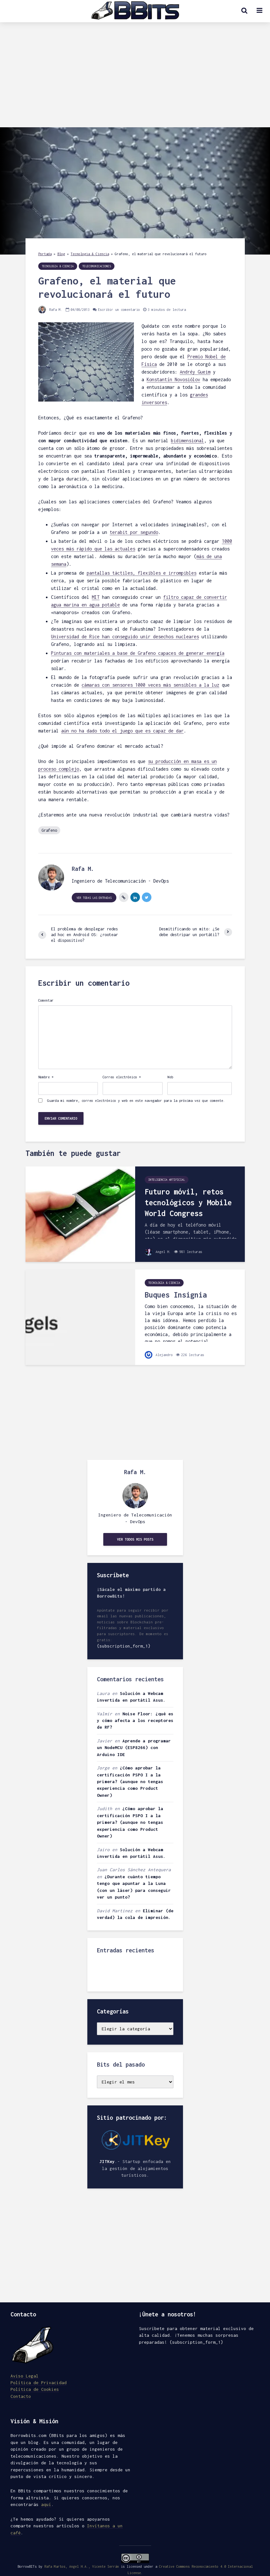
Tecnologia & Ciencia (90, 254)
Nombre (46, 1077)
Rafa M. (50, 310)
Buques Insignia (176, 1295)
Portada (45, 254)
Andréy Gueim (195, 371)
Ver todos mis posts (135, 1539)
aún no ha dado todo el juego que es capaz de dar (122, 730)
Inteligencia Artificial (166, 1179)
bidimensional (187, 440)
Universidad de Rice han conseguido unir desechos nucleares (125, 636)
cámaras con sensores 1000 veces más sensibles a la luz (150, 685)
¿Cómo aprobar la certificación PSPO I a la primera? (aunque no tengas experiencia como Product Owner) (130, 1781)
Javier (104, 1740)
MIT (95, 597)
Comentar (46, 1000)
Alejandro (159, 1355)
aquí (46, 2504)
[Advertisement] (135, 79)
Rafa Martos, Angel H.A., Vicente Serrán (81, 2566)
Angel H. (158, 1252)
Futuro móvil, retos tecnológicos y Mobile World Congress (188, 1202)
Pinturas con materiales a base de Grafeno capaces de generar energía (137, 653)
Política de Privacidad (39, 2382)
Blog (61, 254)
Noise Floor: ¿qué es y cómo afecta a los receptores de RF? (135, 1720)
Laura (103, 1693)
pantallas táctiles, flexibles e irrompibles (141, 573)
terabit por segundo (134, 532)
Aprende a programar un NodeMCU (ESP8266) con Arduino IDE (134, 1747)
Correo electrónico (122, 1077)
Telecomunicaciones (96, 266)
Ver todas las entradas (94, 898)
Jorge (103, 1767)
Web (170, 1077)
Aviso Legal (25, 2375)
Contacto (21, 2396)
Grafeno (49, 830)
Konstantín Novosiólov (173, 379)
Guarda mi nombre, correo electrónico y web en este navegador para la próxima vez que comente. (136, 1100)
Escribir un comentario (119, 310)
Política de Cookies (35, 2389)
